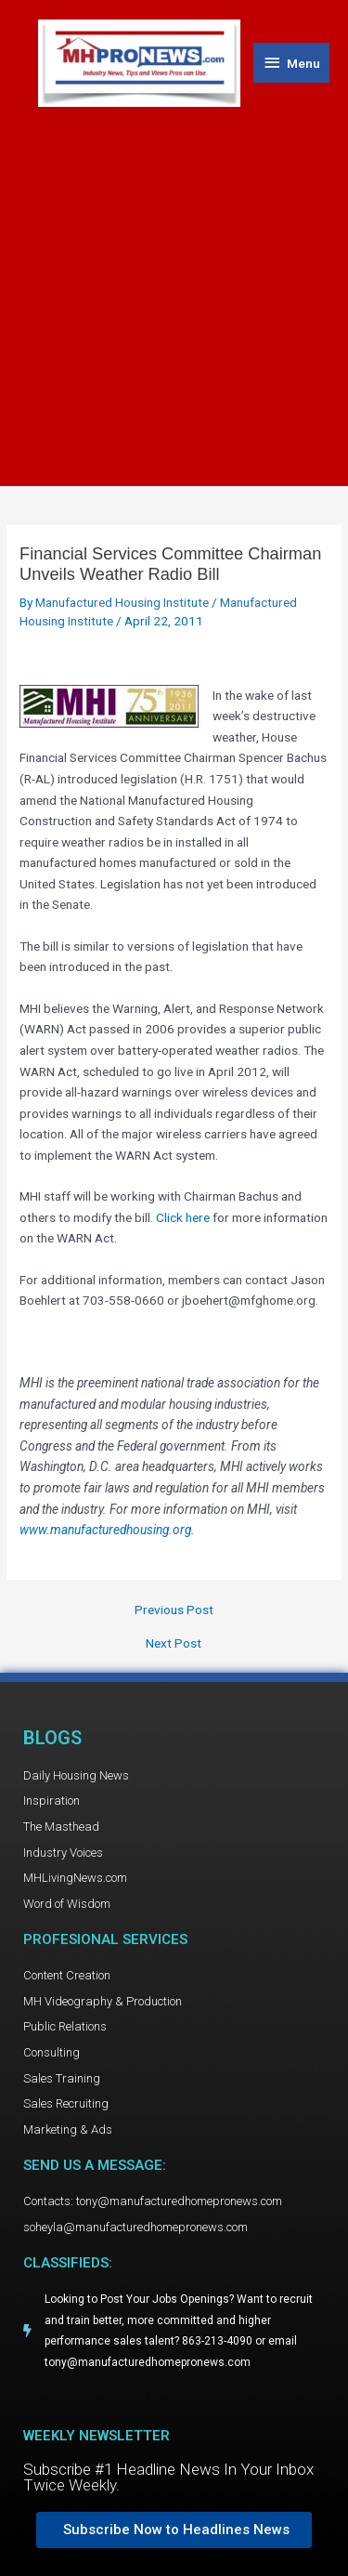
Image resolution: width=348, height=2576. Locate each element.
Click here (183, 1217)
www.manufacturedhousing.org (105, 1529)
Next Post (173, 1643)
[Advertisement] (174, 290)
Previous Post (174, 1610)
